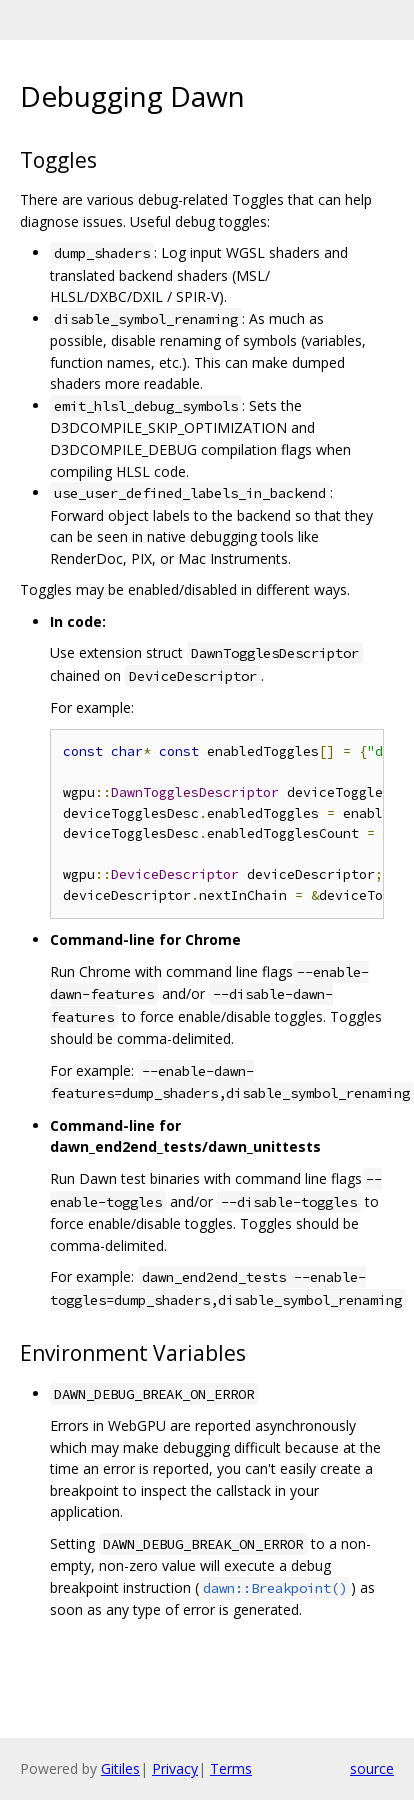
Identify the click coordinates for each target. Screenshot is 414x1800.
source (372, 1768)
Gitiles (120, 1768)
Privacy (175, 1768)
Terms (231, 1768)
